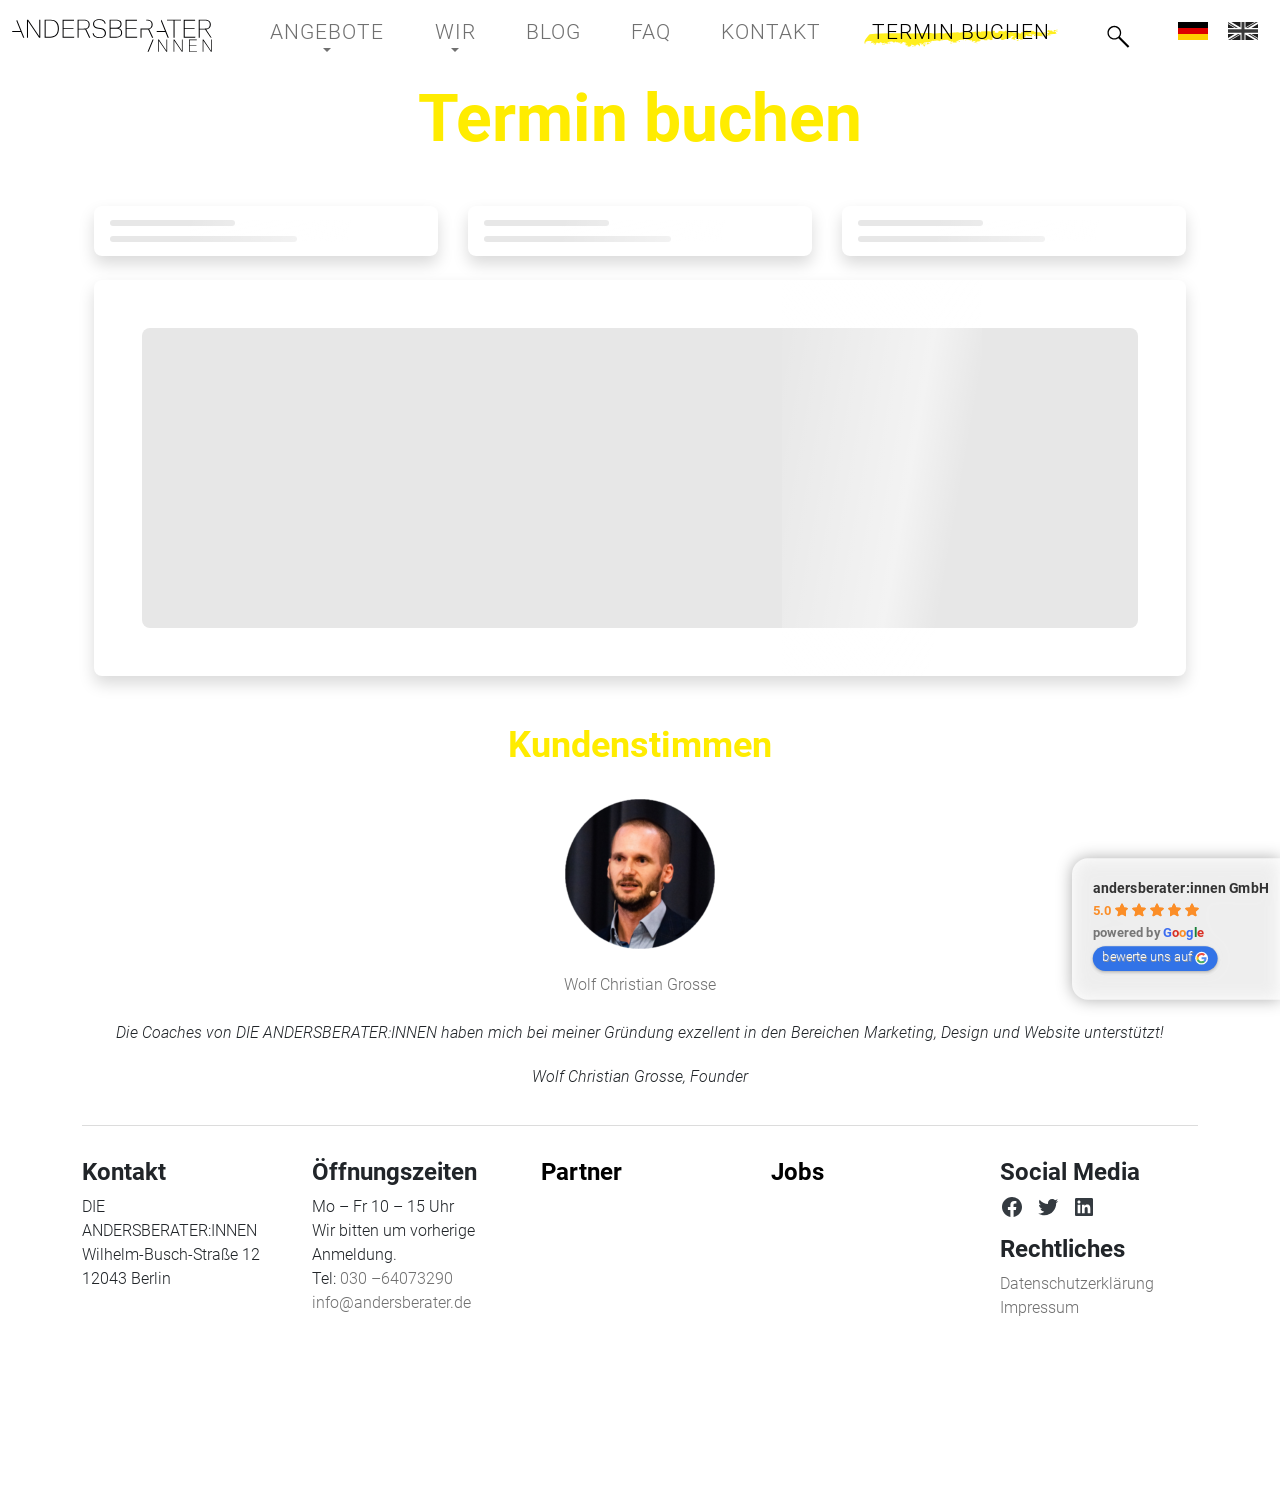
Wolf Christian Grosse (640, 984)
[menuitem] (1193, 30)
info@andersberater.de (391, 1302)
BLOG (553, 32)
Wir (455, 32)
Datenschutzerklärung (1077, 1283)
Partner (581, 1172)
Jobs (797, 1172)
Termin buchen (961, 32)
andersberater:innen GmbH (1181, 887)
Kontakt (771, 32)
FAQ (651, 32)
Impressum (1039, 1307)
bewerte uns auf (1155, 956)
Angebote (327, 32)
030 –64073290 (396, 1278)
